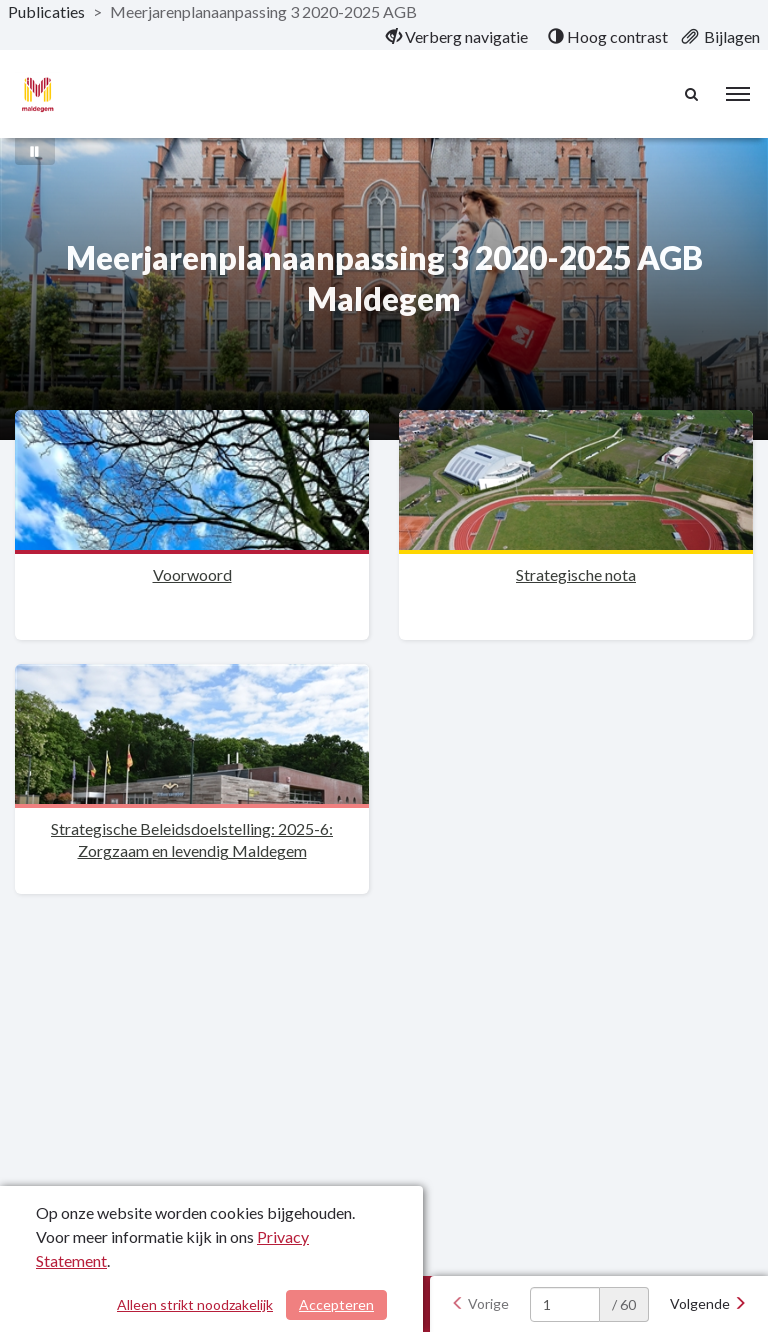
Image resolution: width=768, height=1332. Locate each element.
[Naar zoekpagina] (693, 94)
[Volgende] (708, 1304)
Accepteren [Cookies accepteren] (336, 1304)
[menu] (738, 94)
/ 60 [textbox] (624, 1304)
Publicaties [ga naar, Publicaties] (46, 11)
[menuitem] (457, 37)
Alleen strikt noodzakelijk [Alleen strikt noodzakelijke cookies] (195, 1304)
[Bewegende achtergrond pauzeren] (35, 150)
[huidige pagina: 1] (565, 1304)
